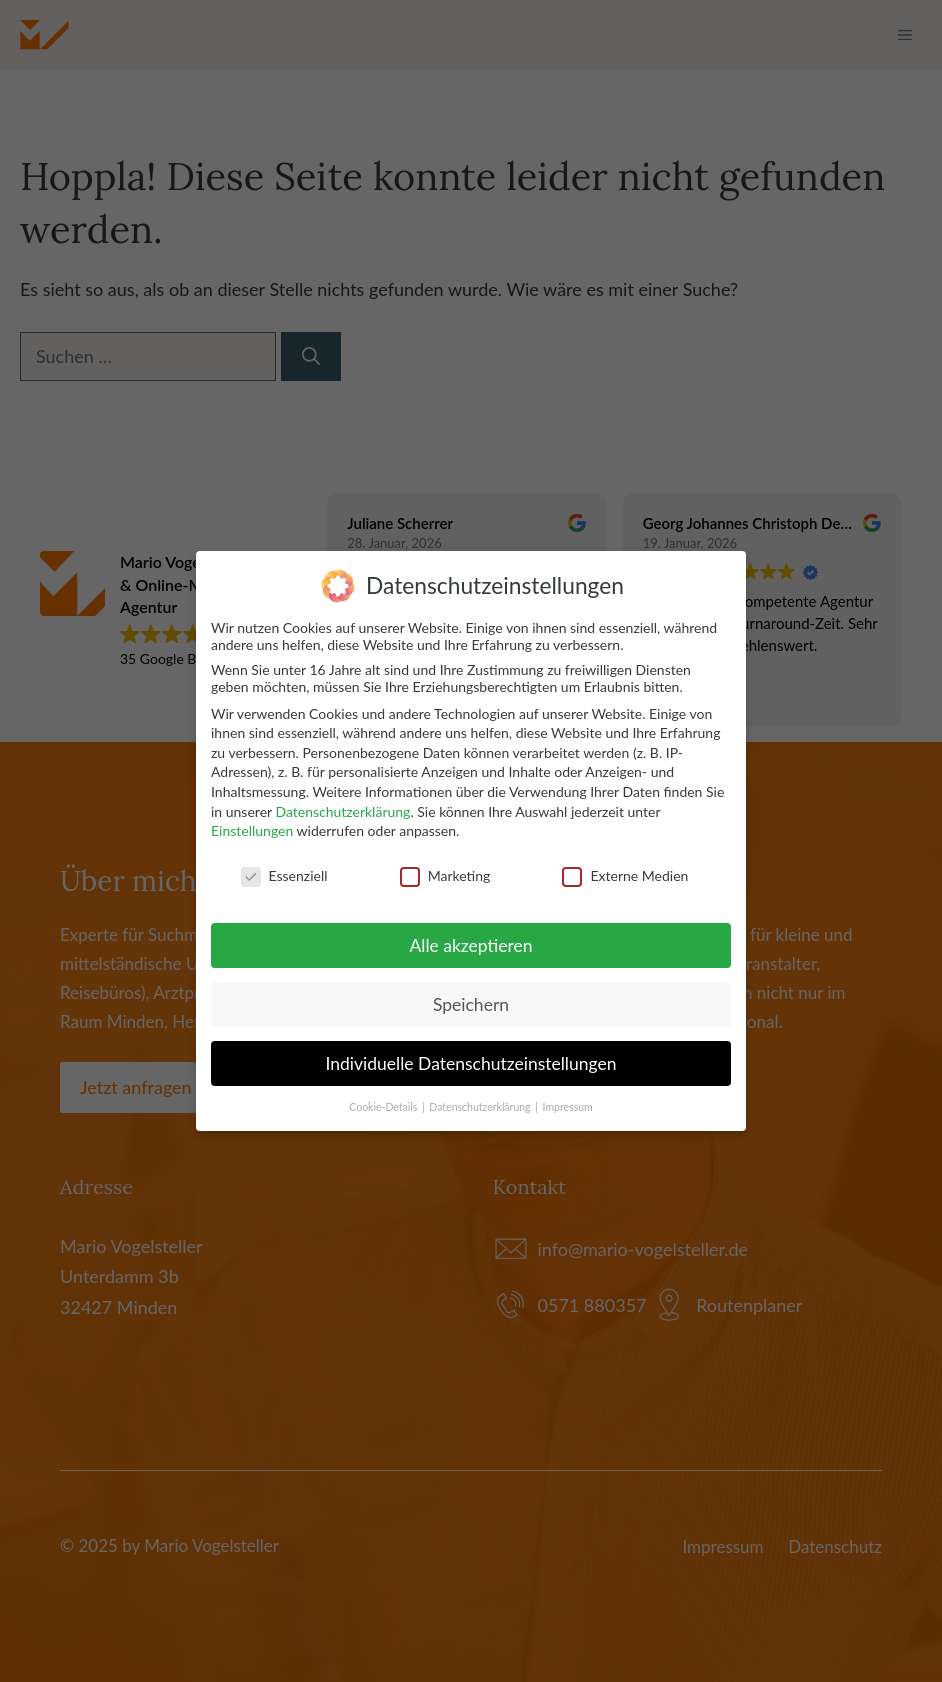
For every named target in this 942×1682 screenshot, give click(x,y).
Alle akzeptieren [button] (470, 945)
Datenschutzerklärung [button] (481, 1107)
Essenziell (284, 875)
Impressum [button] (568, 1107)
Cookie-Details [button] (384, 1107)
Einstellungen (252, 830)
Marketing (445, 875)
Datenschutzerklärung (342, 811)
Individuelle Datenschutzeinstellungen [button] (471, 1063)
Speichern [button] (471, 1004)
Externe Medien (625, 875)
